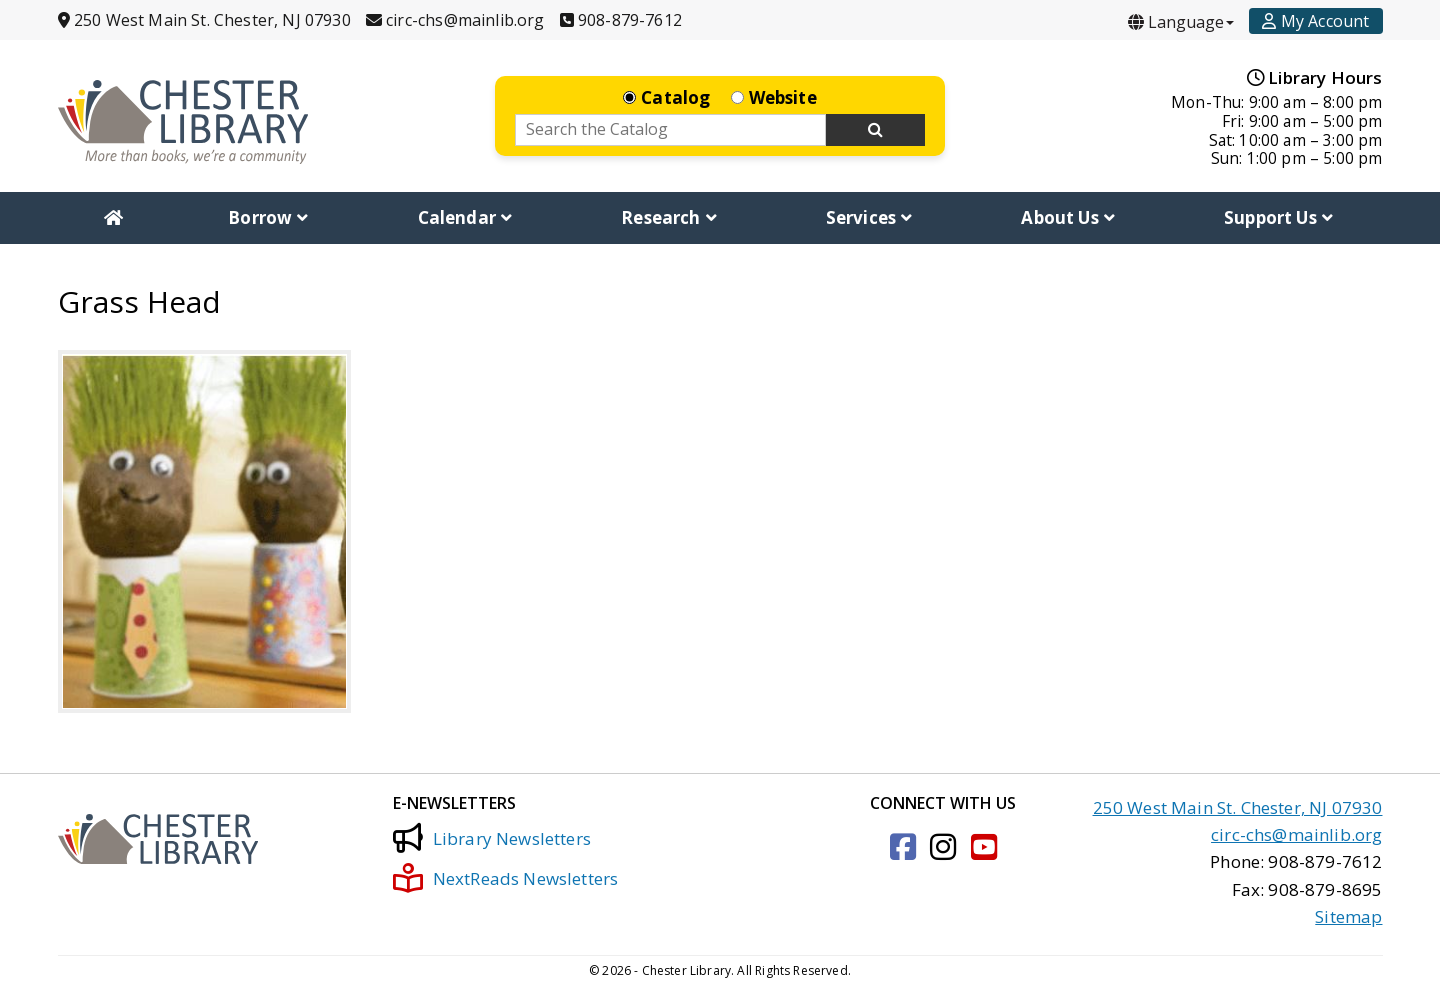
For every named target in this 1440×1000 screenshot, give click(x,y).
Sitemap (1348, 915)
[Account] (1315, 21)
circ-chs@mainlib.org (1296, 834)
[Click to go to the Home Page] (183, 121)
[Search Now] (875, 130)
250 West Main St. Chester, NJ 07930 (1238, 806)
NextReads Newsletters (506, 878)
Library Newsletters (492, 838)
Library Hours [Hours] (1315, 77)
